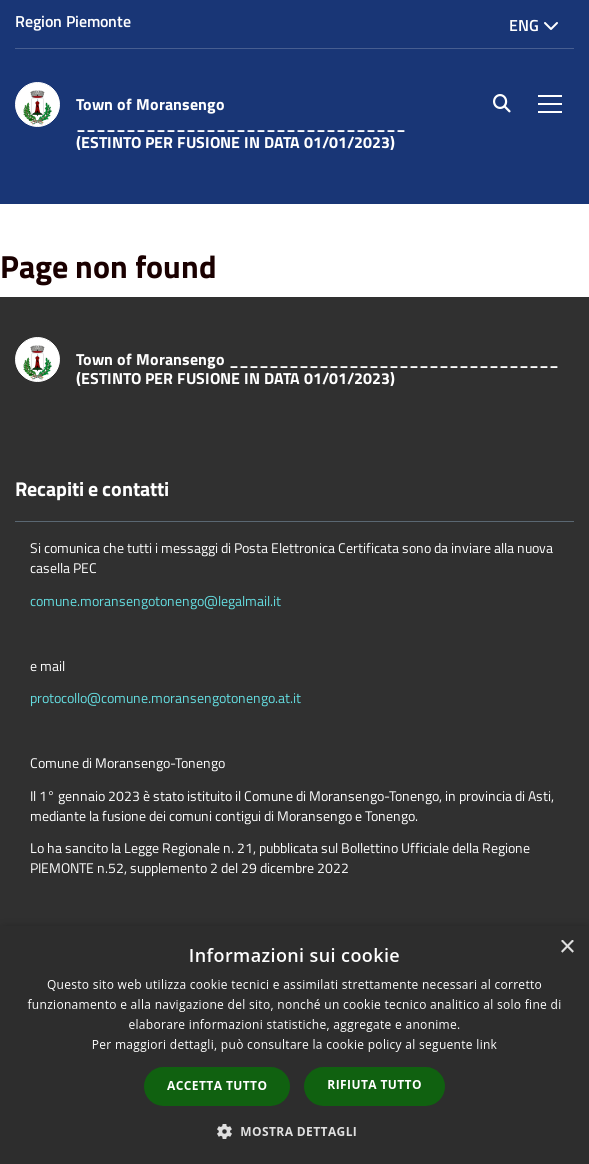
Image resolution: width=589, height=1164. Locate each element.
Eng (534, 25)
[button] (295, 1130)
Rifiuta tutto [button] (374, 1084)
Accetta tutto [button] (217, 1085)
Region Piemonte (73, 21)
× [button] (566, 947)
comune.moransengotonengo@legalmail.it (155, 600)
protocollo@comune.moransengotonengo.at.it (165, 697)
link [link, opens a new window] (486, 1044)
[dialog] (294, 1045)
